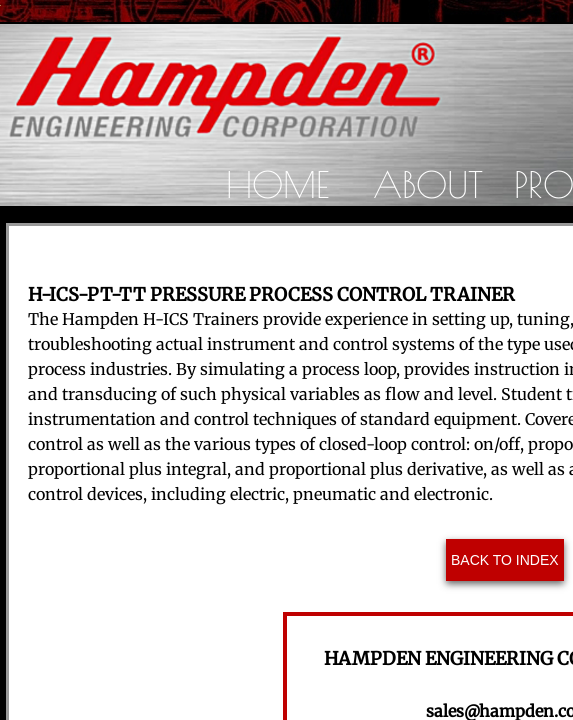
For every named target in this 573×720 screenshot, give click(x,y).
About (428, 184)
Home (277, 184)
